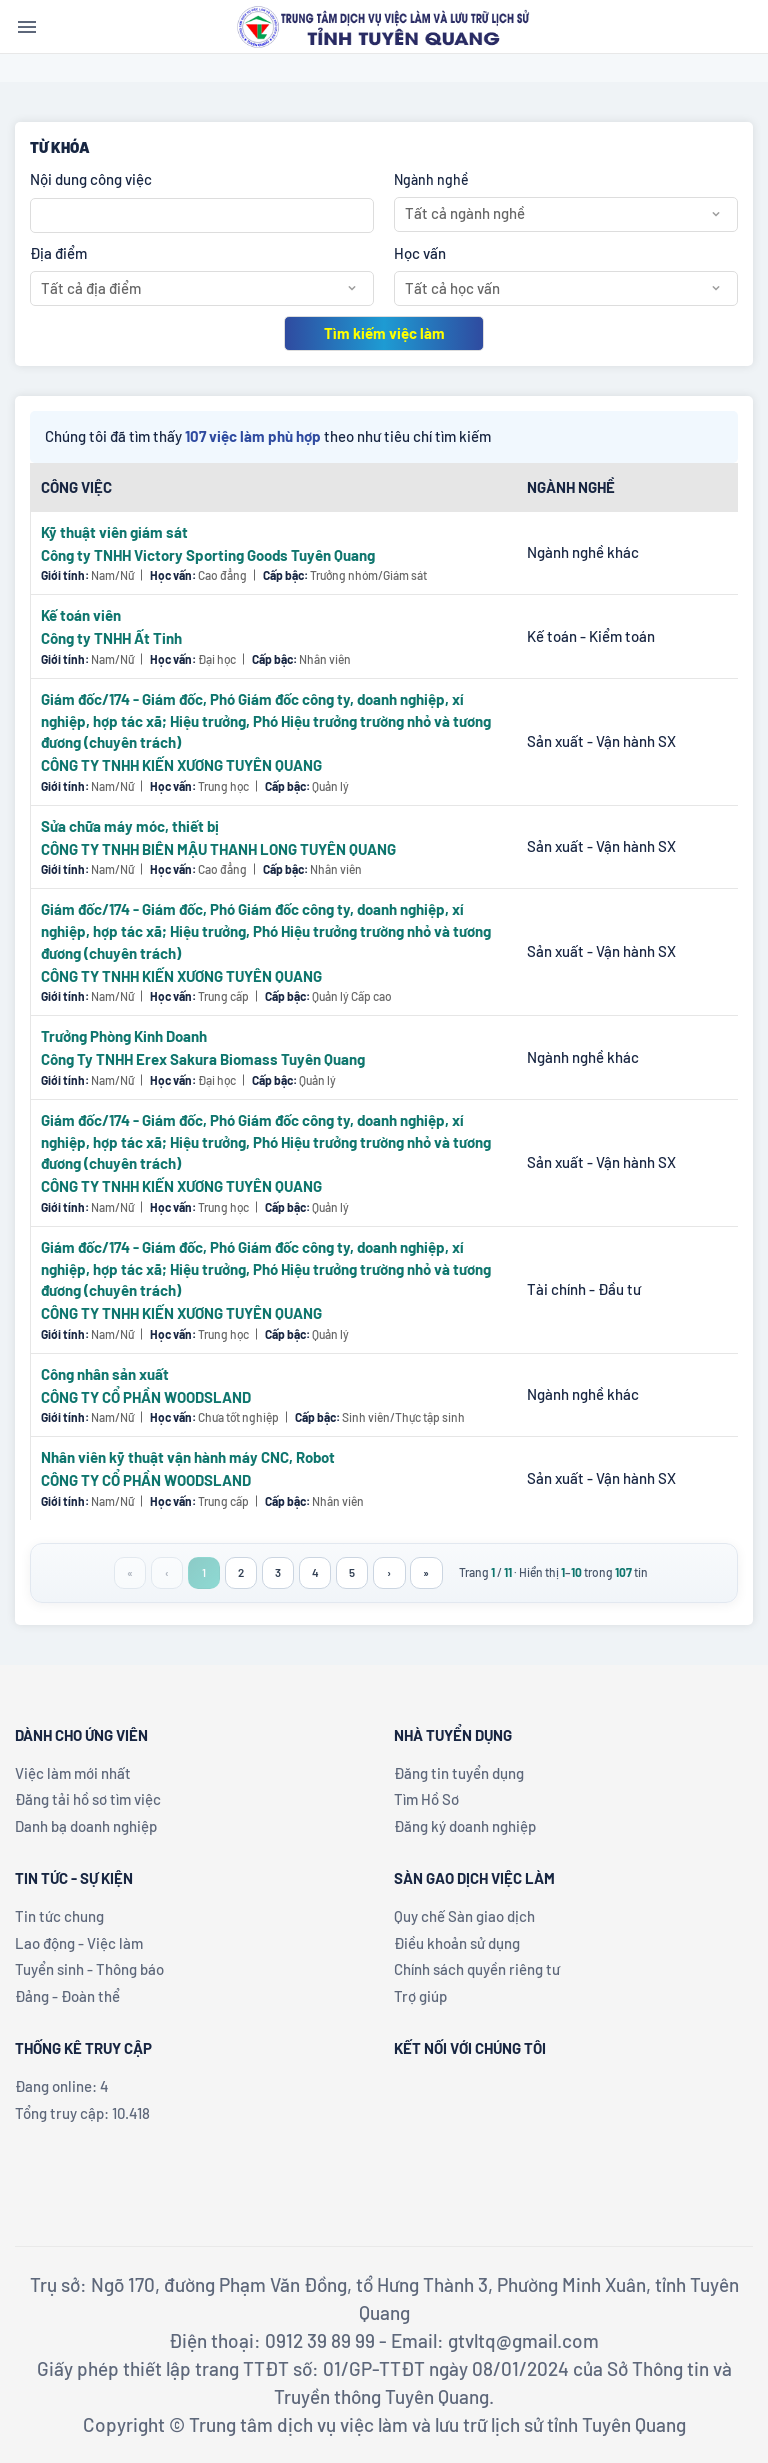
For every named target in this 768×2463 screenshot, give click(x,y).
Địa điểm (58, 253)
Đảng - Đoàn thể (67, 1996)
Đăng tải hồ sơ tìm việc (88, 1799)
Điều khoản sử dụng (457, 1943)
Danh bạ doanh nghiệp (86, 1826)
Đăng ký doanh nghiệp (465, 1826)
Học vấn (420, 253)
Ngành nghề (431, 179)
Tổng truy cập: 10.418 (82, 2113)
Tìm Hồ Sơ (426, 1799)
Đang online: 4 (62, 2086)
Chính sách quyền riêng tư (477, 1969)
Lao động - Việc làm (79, 1943)
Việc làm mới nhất (73, 1773)
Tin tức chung (59, 1916)
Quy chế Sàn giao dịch (464, 1916)
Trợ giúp (420, 1996)
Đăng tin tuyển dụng (459, 1773)
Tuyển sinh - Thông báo (89, 1969)
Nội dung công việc (91, 179)
